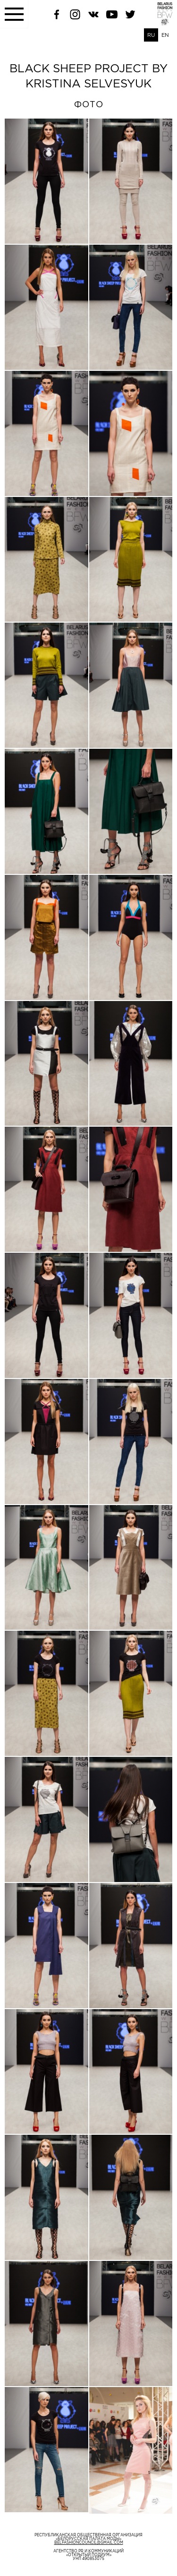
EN (165, 35)
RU (151, 35)
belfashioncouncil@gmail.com (88, 2543)
